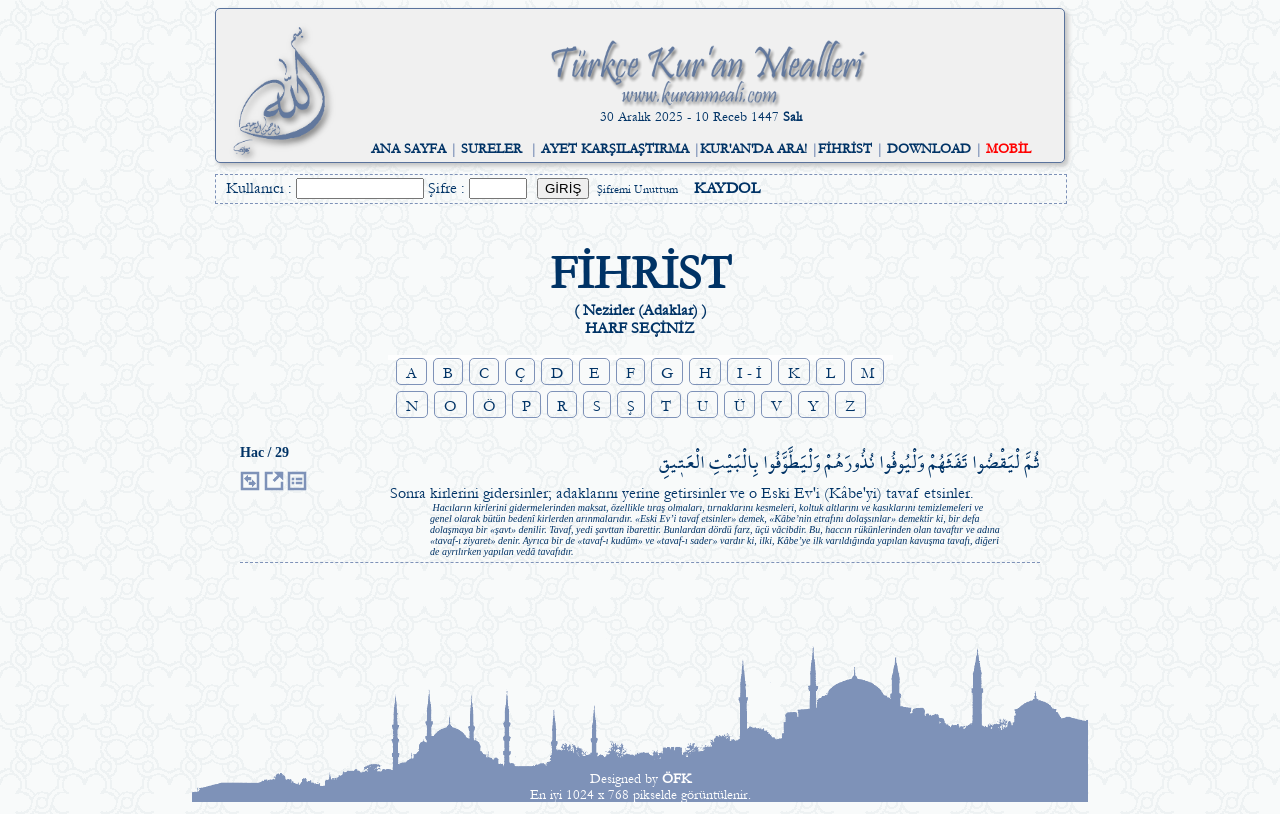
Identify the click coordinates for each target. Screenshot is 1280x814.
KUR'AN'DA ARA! (753, 149)
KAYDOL (727, 188)
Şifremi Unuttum (637, 189)
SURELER (491, 149)
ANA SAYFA (408, 149)
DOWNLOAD (929, 149)
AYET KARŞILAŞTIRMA (615, 149)
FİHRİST (845, 149)
